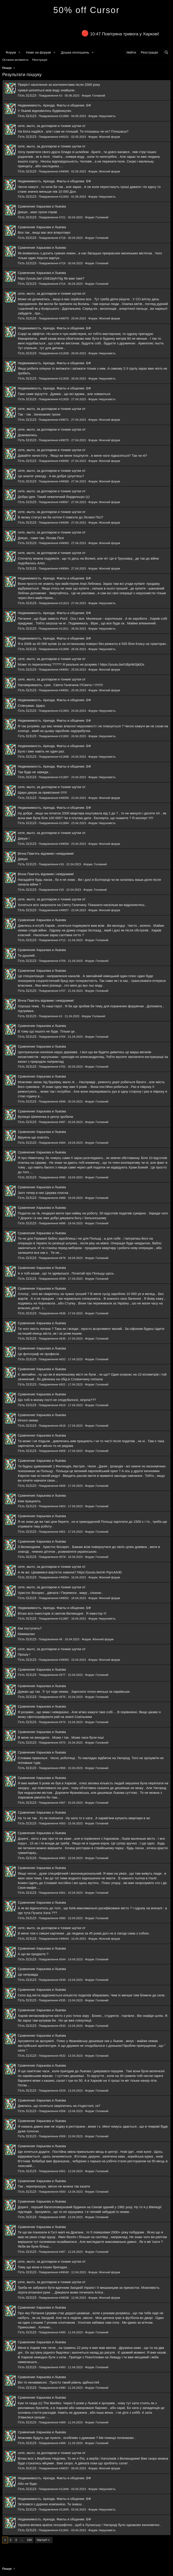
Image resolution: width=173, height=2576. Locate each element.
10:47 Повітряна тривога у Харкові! (124, 34)
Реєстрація (39, 59)
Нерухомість (107, 116)
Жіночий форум (109, 136)
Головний (98, 95)
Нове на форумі (38, 52)
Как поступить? (30, 1628)
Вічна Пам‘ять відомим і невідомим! (46, 853)
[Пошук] (166, 52)
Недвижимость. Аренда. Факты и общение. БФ (54, 105)
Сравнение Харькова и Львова (42, 206)
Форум (11, 52)
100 (29, 2540)
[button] (19, 52)
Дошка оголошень (75, 52)
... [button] (22, 2540)
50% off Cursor (86, 10)
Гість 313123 (27, 95)
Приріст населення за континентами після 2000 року (59, 84)
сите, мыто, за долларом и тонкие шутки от (52, 126)
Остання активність (15, 59)
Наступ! (42, 2540)
